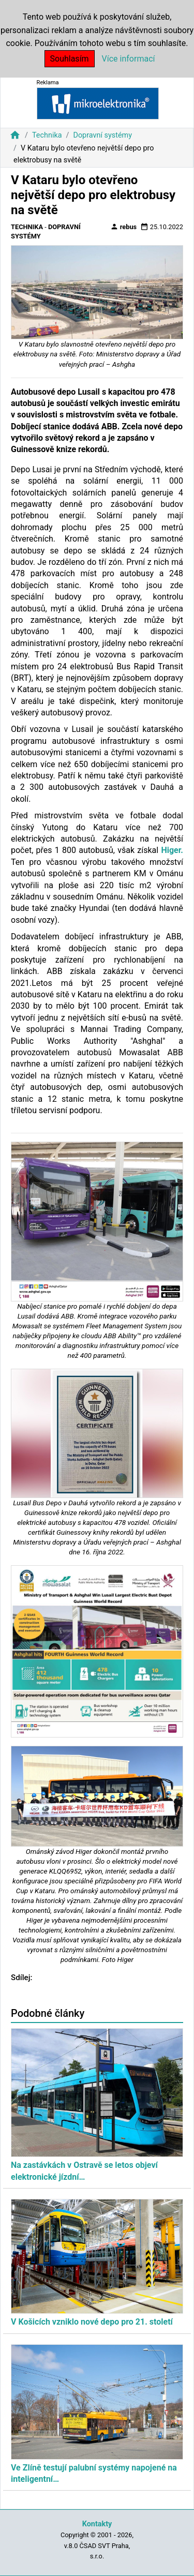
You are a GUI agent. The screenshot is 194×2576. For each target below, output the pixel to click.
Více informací (128, 59)
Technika (47, 135)
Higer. (172, 850)
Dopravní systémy (102, 135)
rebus (123, 226)
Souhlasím (69, 59)
